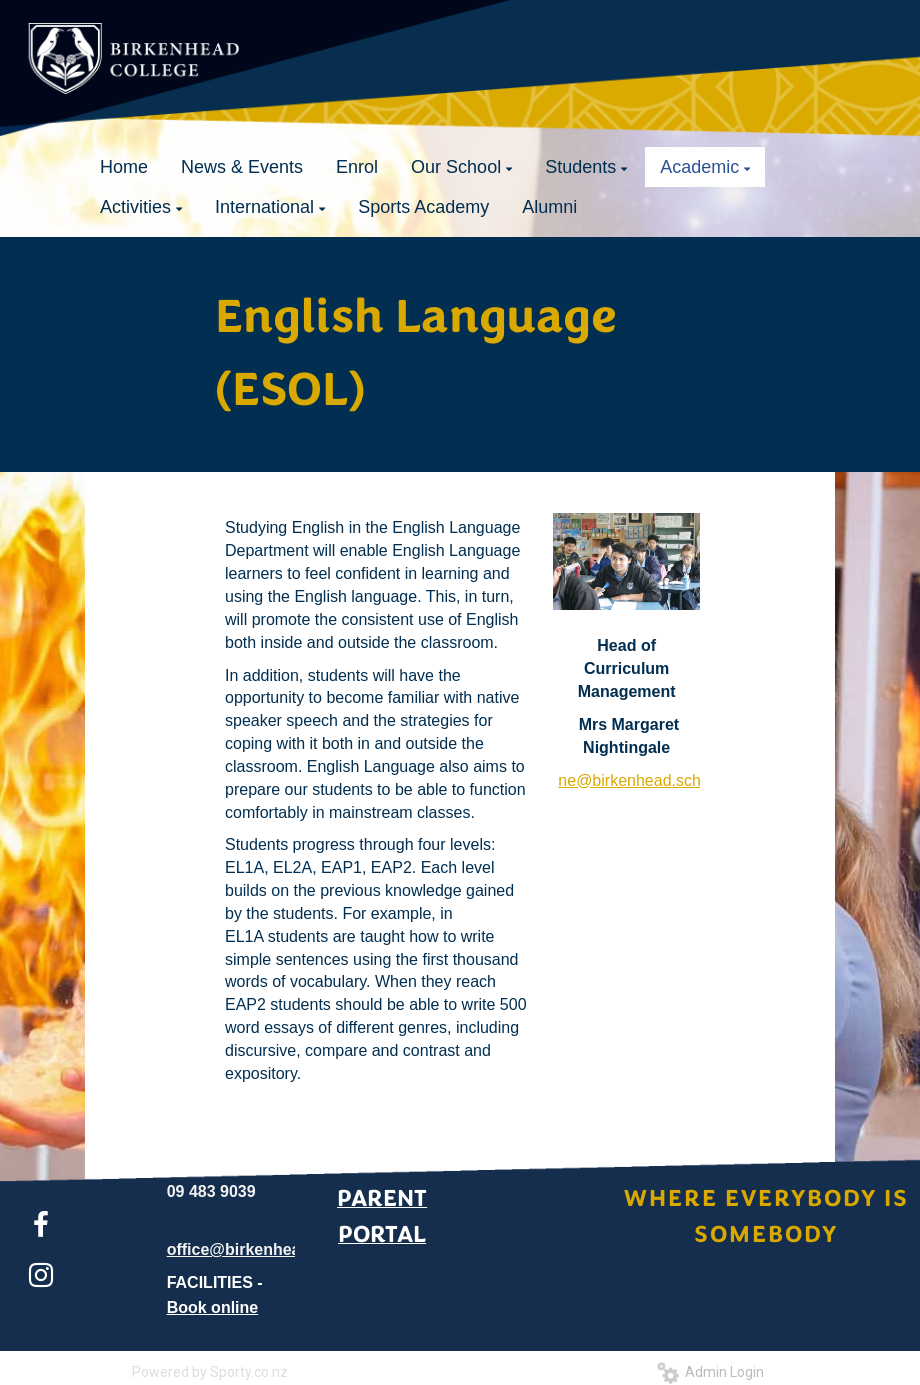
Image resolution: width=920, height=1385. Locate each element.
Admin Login (710, 1372)
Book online (213, 1307)
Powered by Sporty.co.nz (210, 1372)
